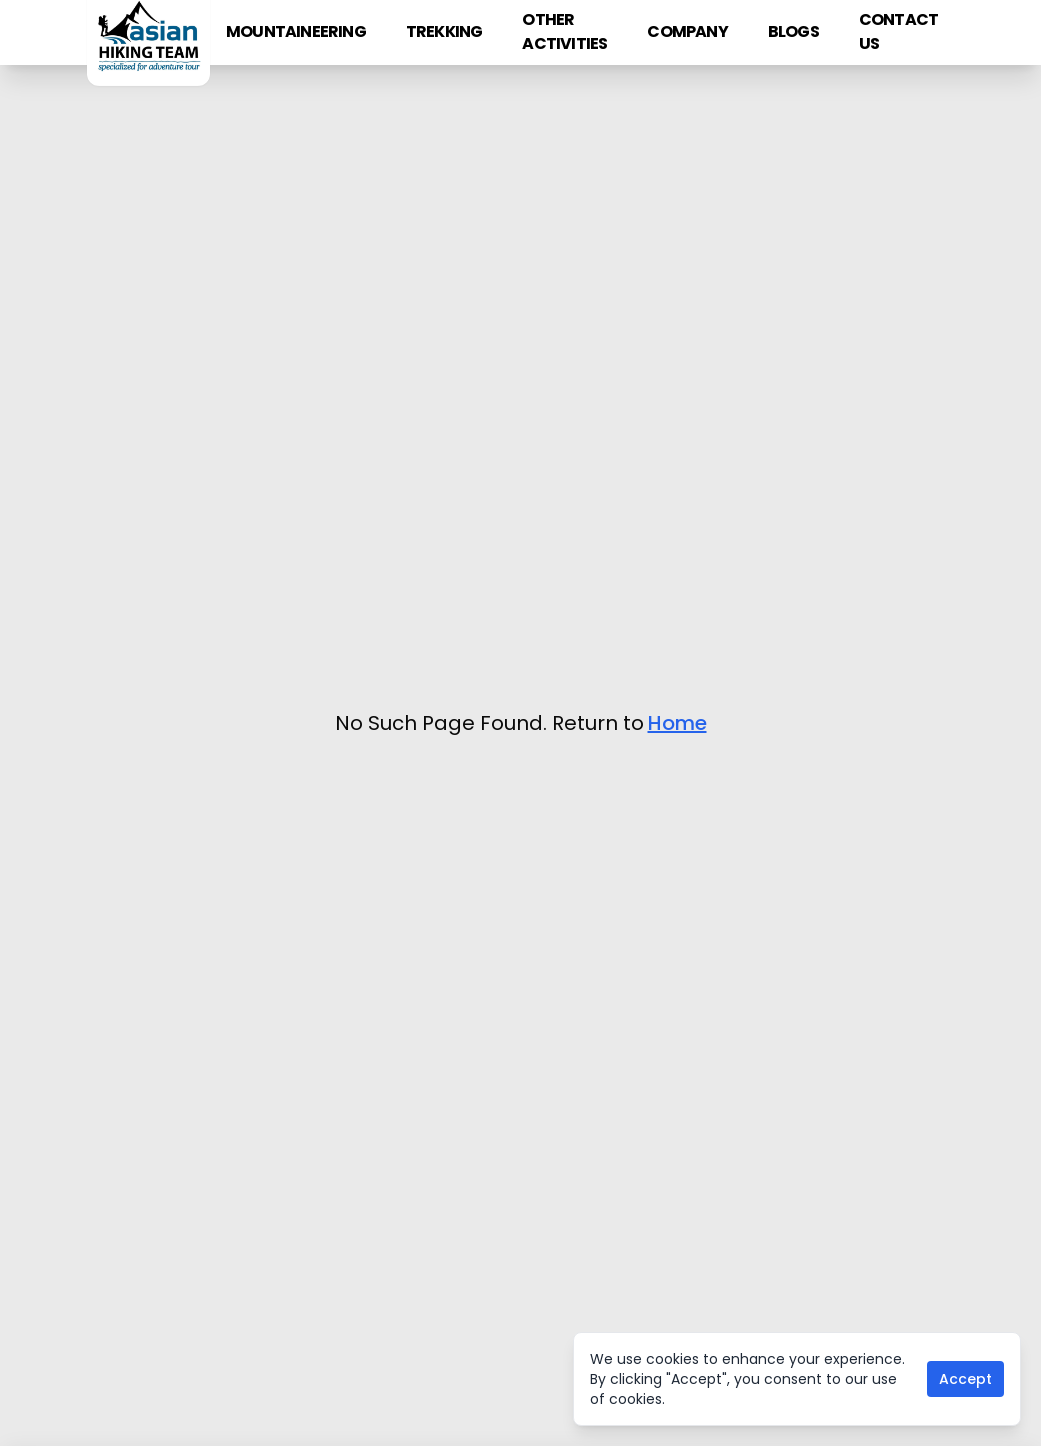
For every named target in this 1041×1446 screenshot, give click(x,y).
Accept (965, 1379)
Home (677, 723)
